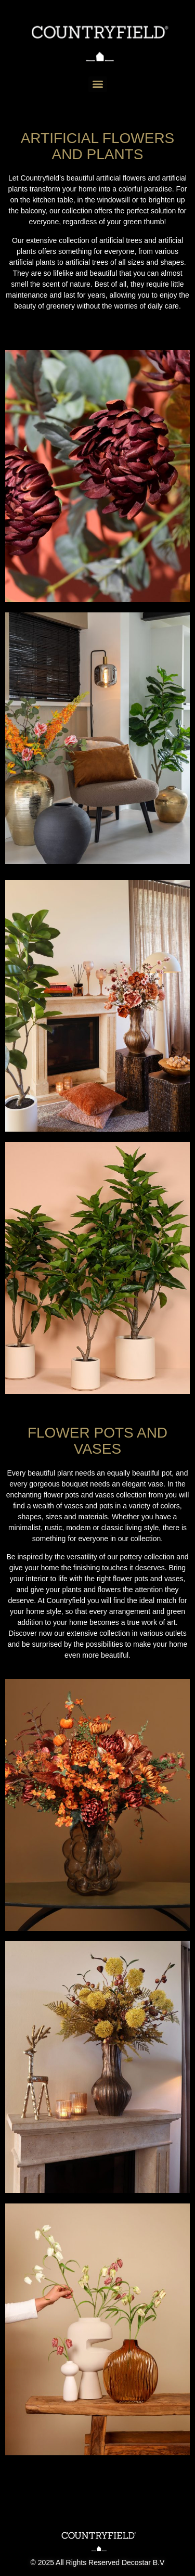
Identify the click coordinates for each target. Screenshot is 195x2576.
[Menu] (97, 84)
